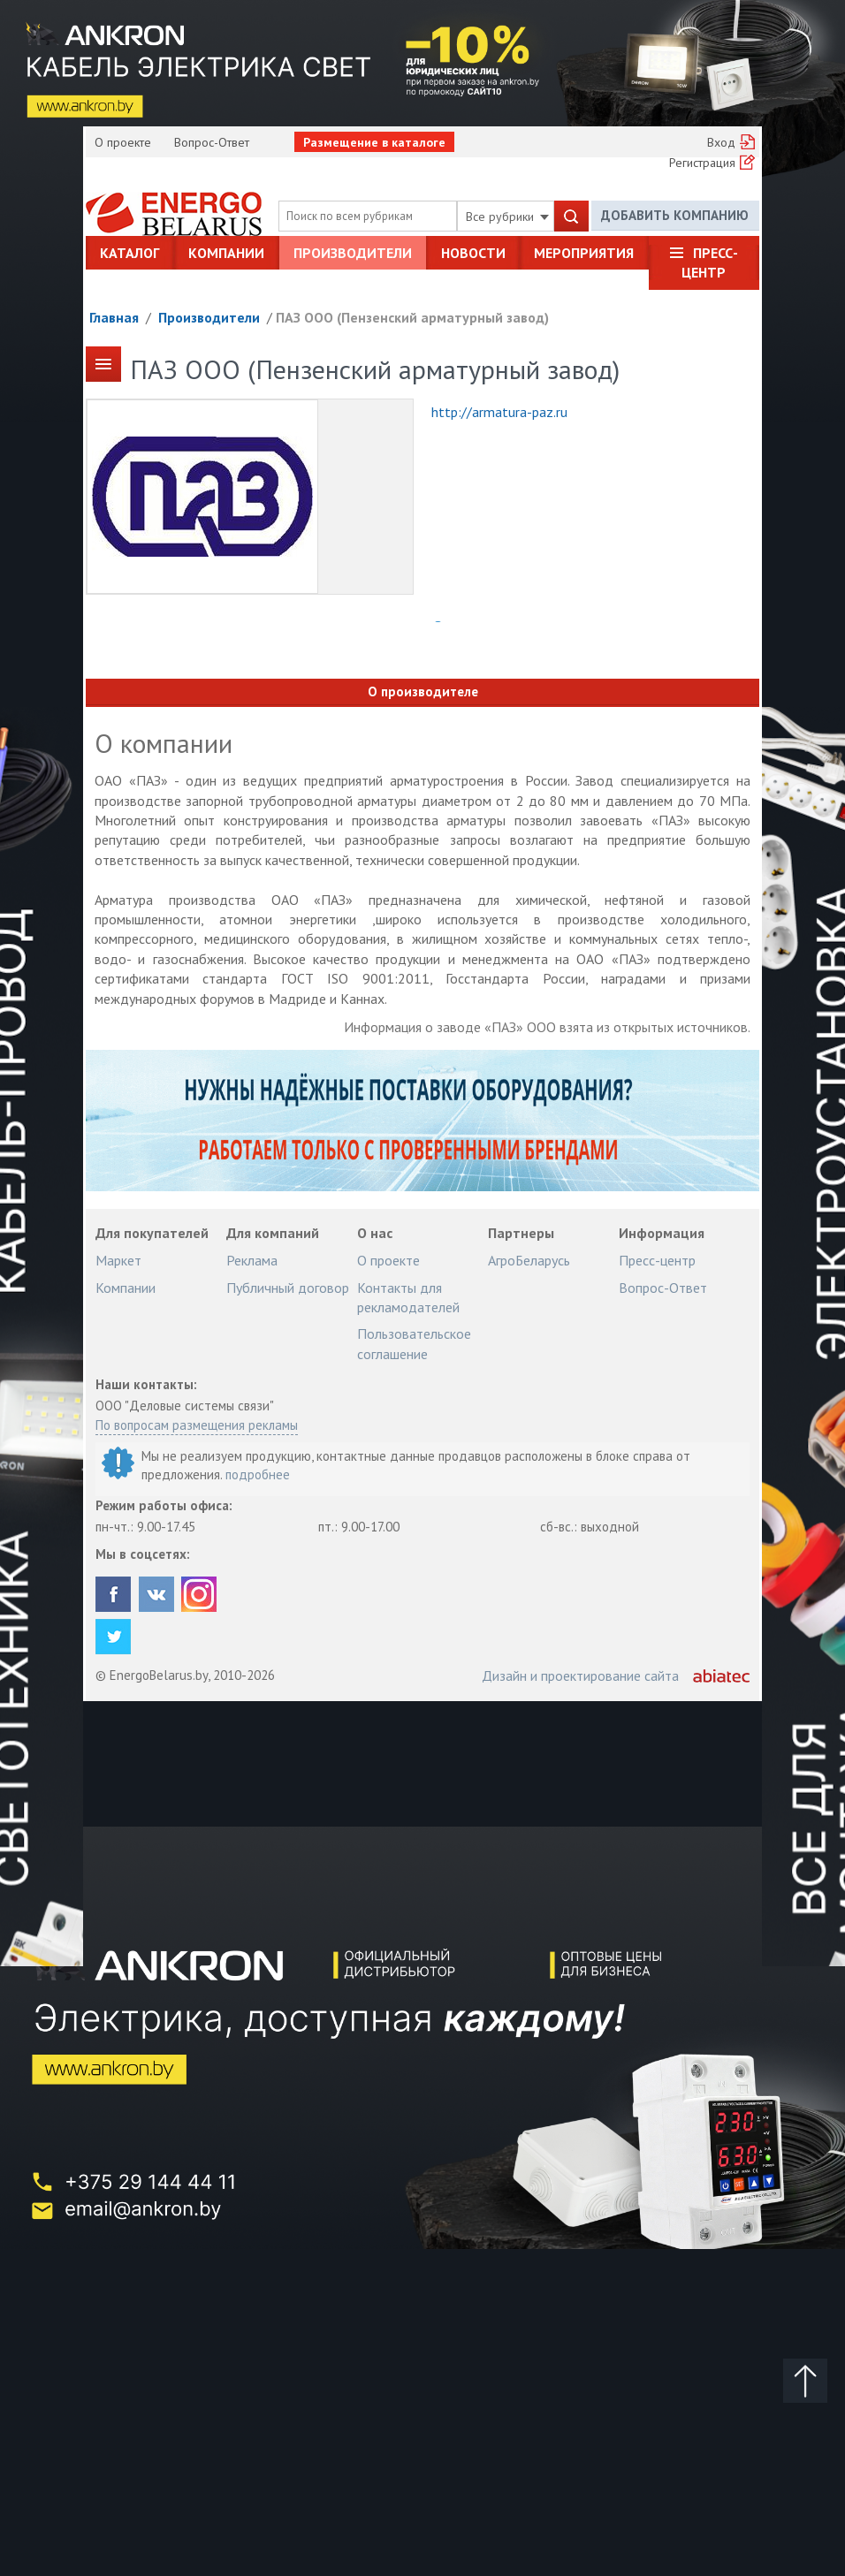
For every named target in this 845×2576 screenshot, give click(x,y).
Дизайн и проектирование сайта (580, 1675)
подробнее (257, 1474)
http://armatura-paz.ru (499, 412)
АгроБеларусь (529, 1260)
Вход (721, 142)
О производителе (423, 691)
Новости (473, 253)
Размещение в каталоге (374, 142)
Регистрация (702, 163)
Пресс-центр (709, 262)
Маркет (118, 1260)
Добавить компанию (675, 215)
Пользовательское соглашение (414, 1343)
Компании (226, 253)
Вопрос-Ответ (211, 142)
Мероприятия (584, 253)
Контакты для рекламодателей (408, 1297)
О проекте (123, 142)
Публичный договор (287, 1287)
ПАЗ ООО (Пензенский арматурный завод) (412, 317)
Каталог (129, 253)
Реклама (252, 1260)
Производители (352, 253)
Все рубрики (507, 216)
